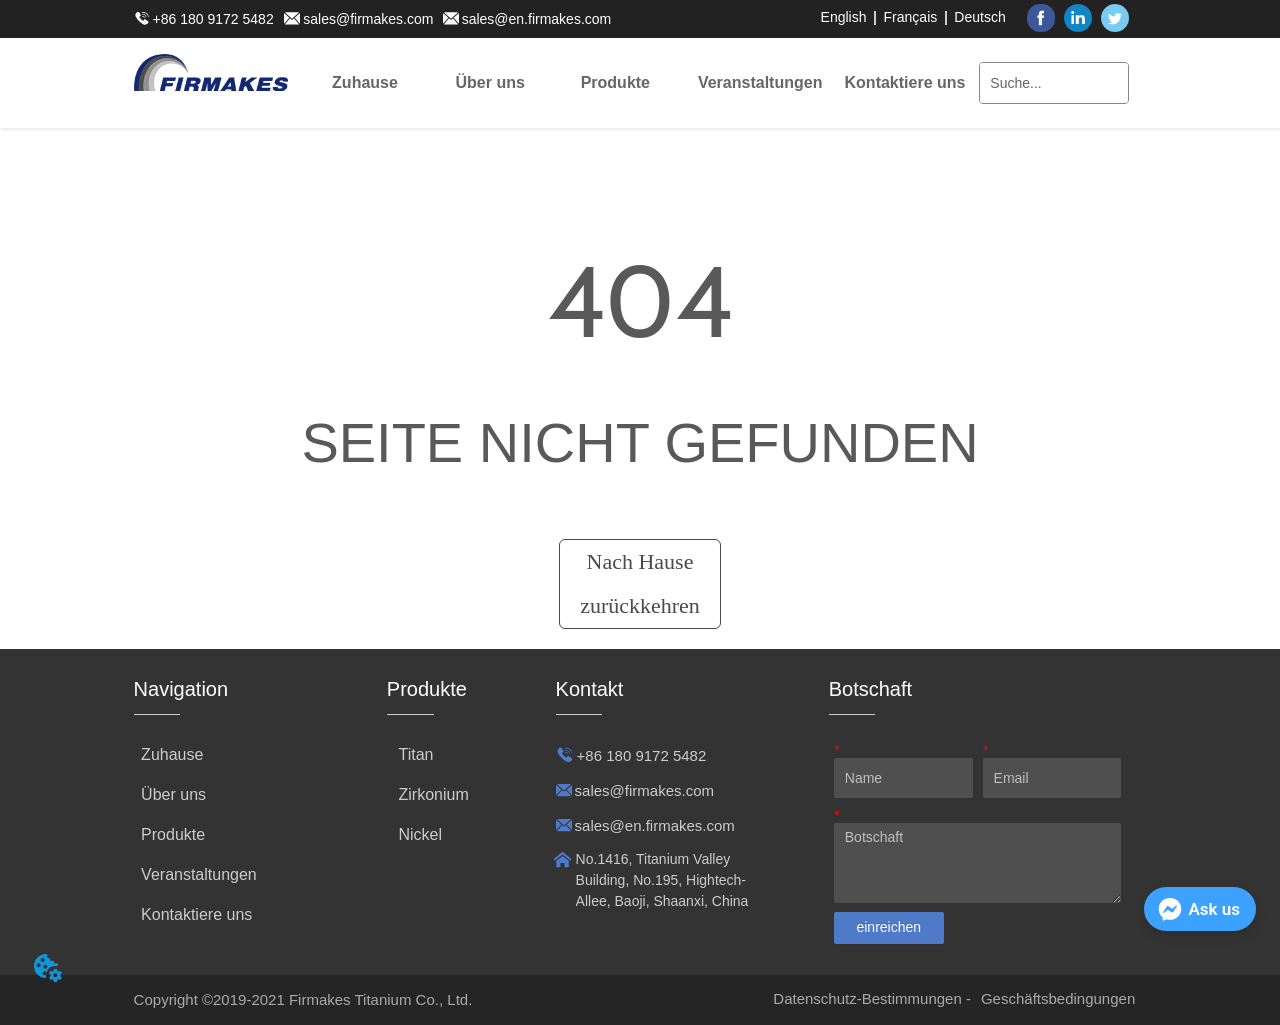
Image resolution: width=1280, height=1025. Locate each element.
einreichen (888, 927)
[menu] (634, 83)
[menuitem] (490, 83)
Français (911, 17)
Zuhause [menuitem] (365, 82)
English (844, 17)
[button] (489, 83)
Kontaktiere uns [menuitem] (905, 82)
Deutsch (979, 17)
